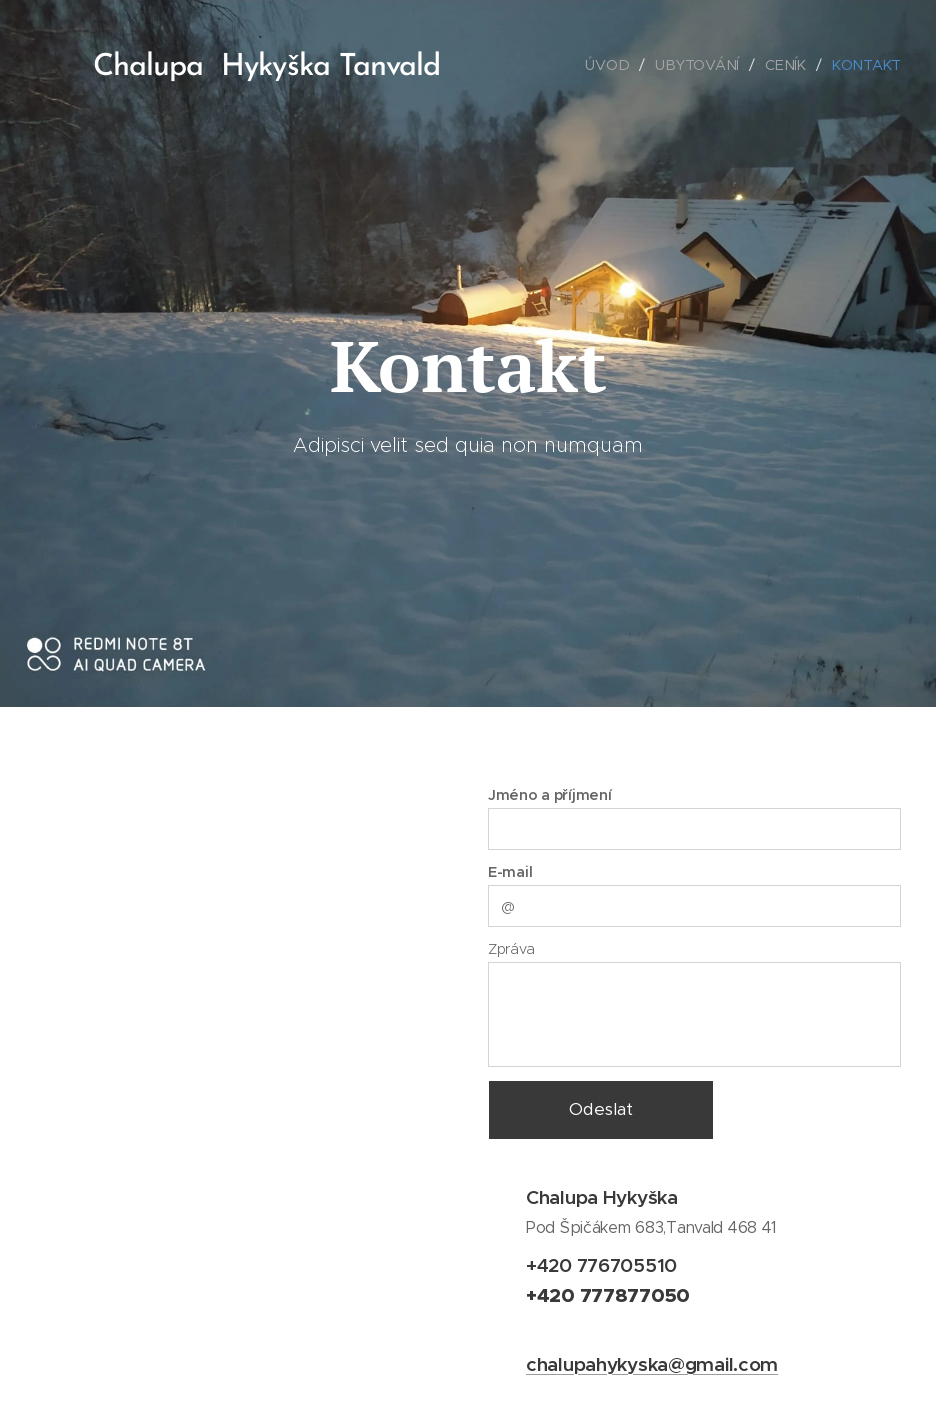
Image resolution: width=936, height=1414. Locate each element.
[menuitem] (613, 65)
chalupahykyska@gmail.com (652, 1364)
